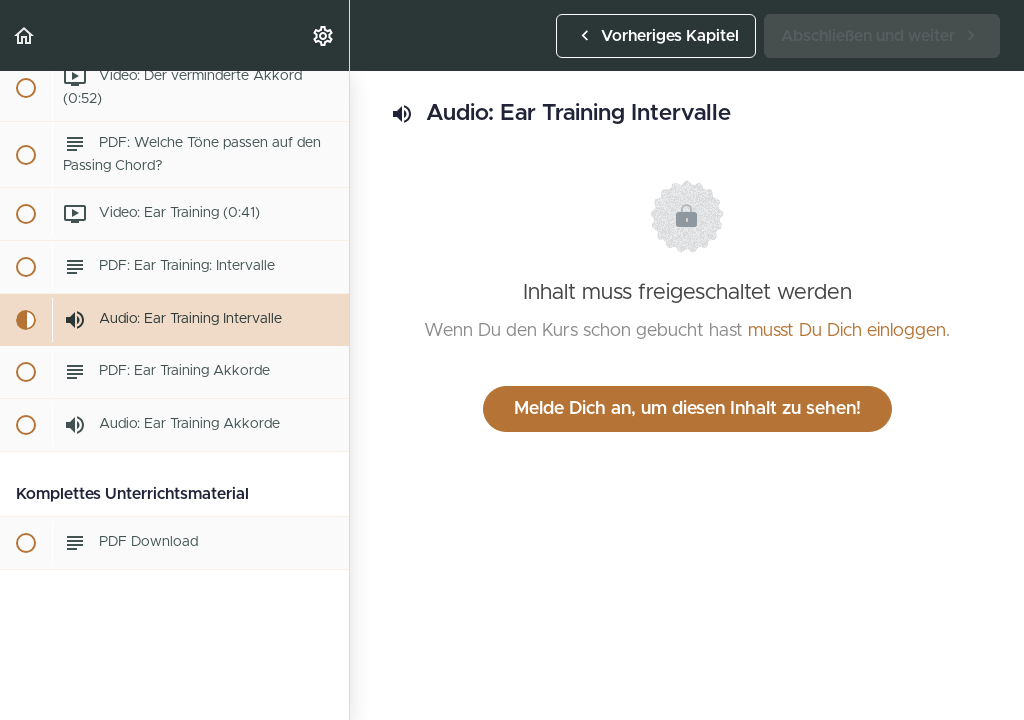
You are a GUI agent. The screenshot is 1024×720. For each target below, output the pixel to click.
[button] (25, 35)
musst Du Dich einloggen (847, 331)
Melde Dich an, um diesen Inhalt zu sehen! (687, 409)
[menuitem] (324, 35)
